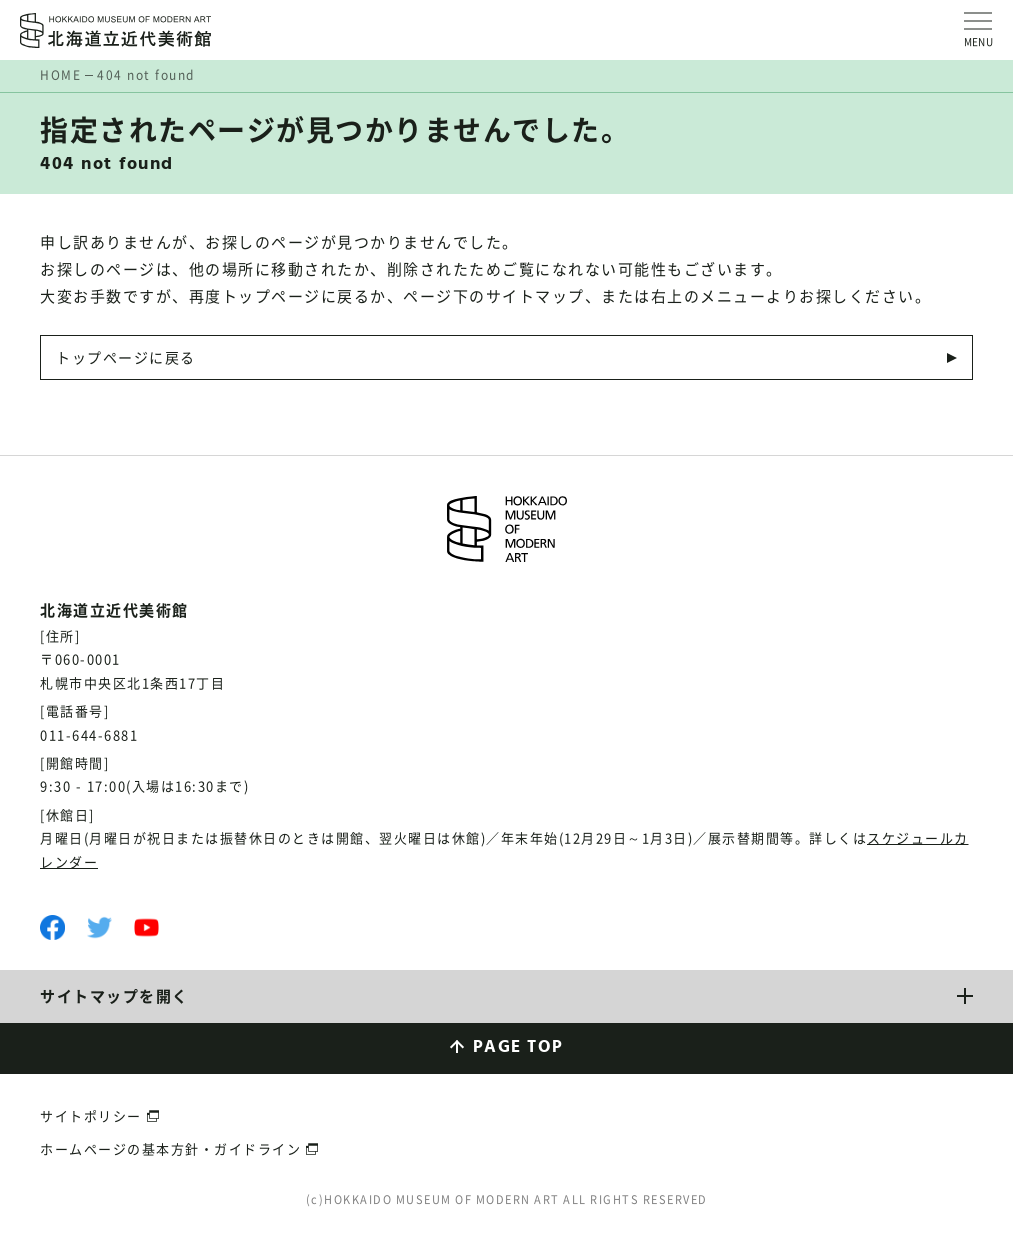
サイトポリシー (91, 1115)
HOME (60, 75)
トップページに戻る (126, 357)
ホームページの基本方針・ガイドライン (170, 1148)
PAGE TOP (518, 1047)
